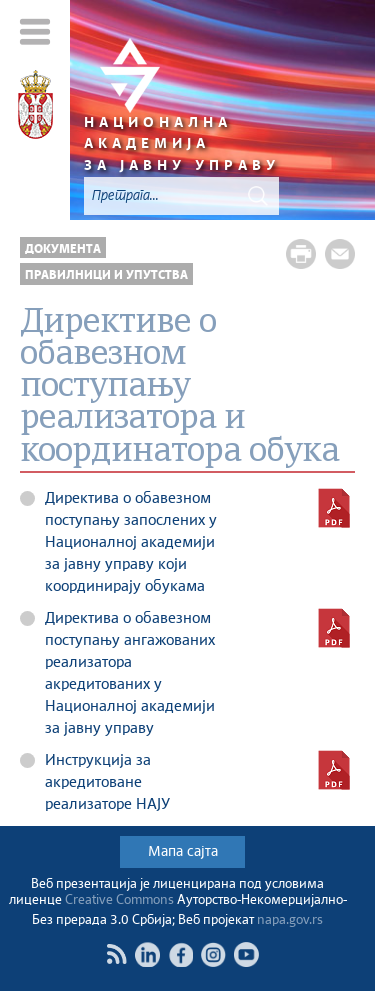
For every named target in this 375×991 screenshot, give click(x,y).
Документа (63, 249)
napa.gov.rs (290, 920)
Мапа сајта (183, 852)
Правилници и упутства (106, 275)
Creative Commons (119, 900)
